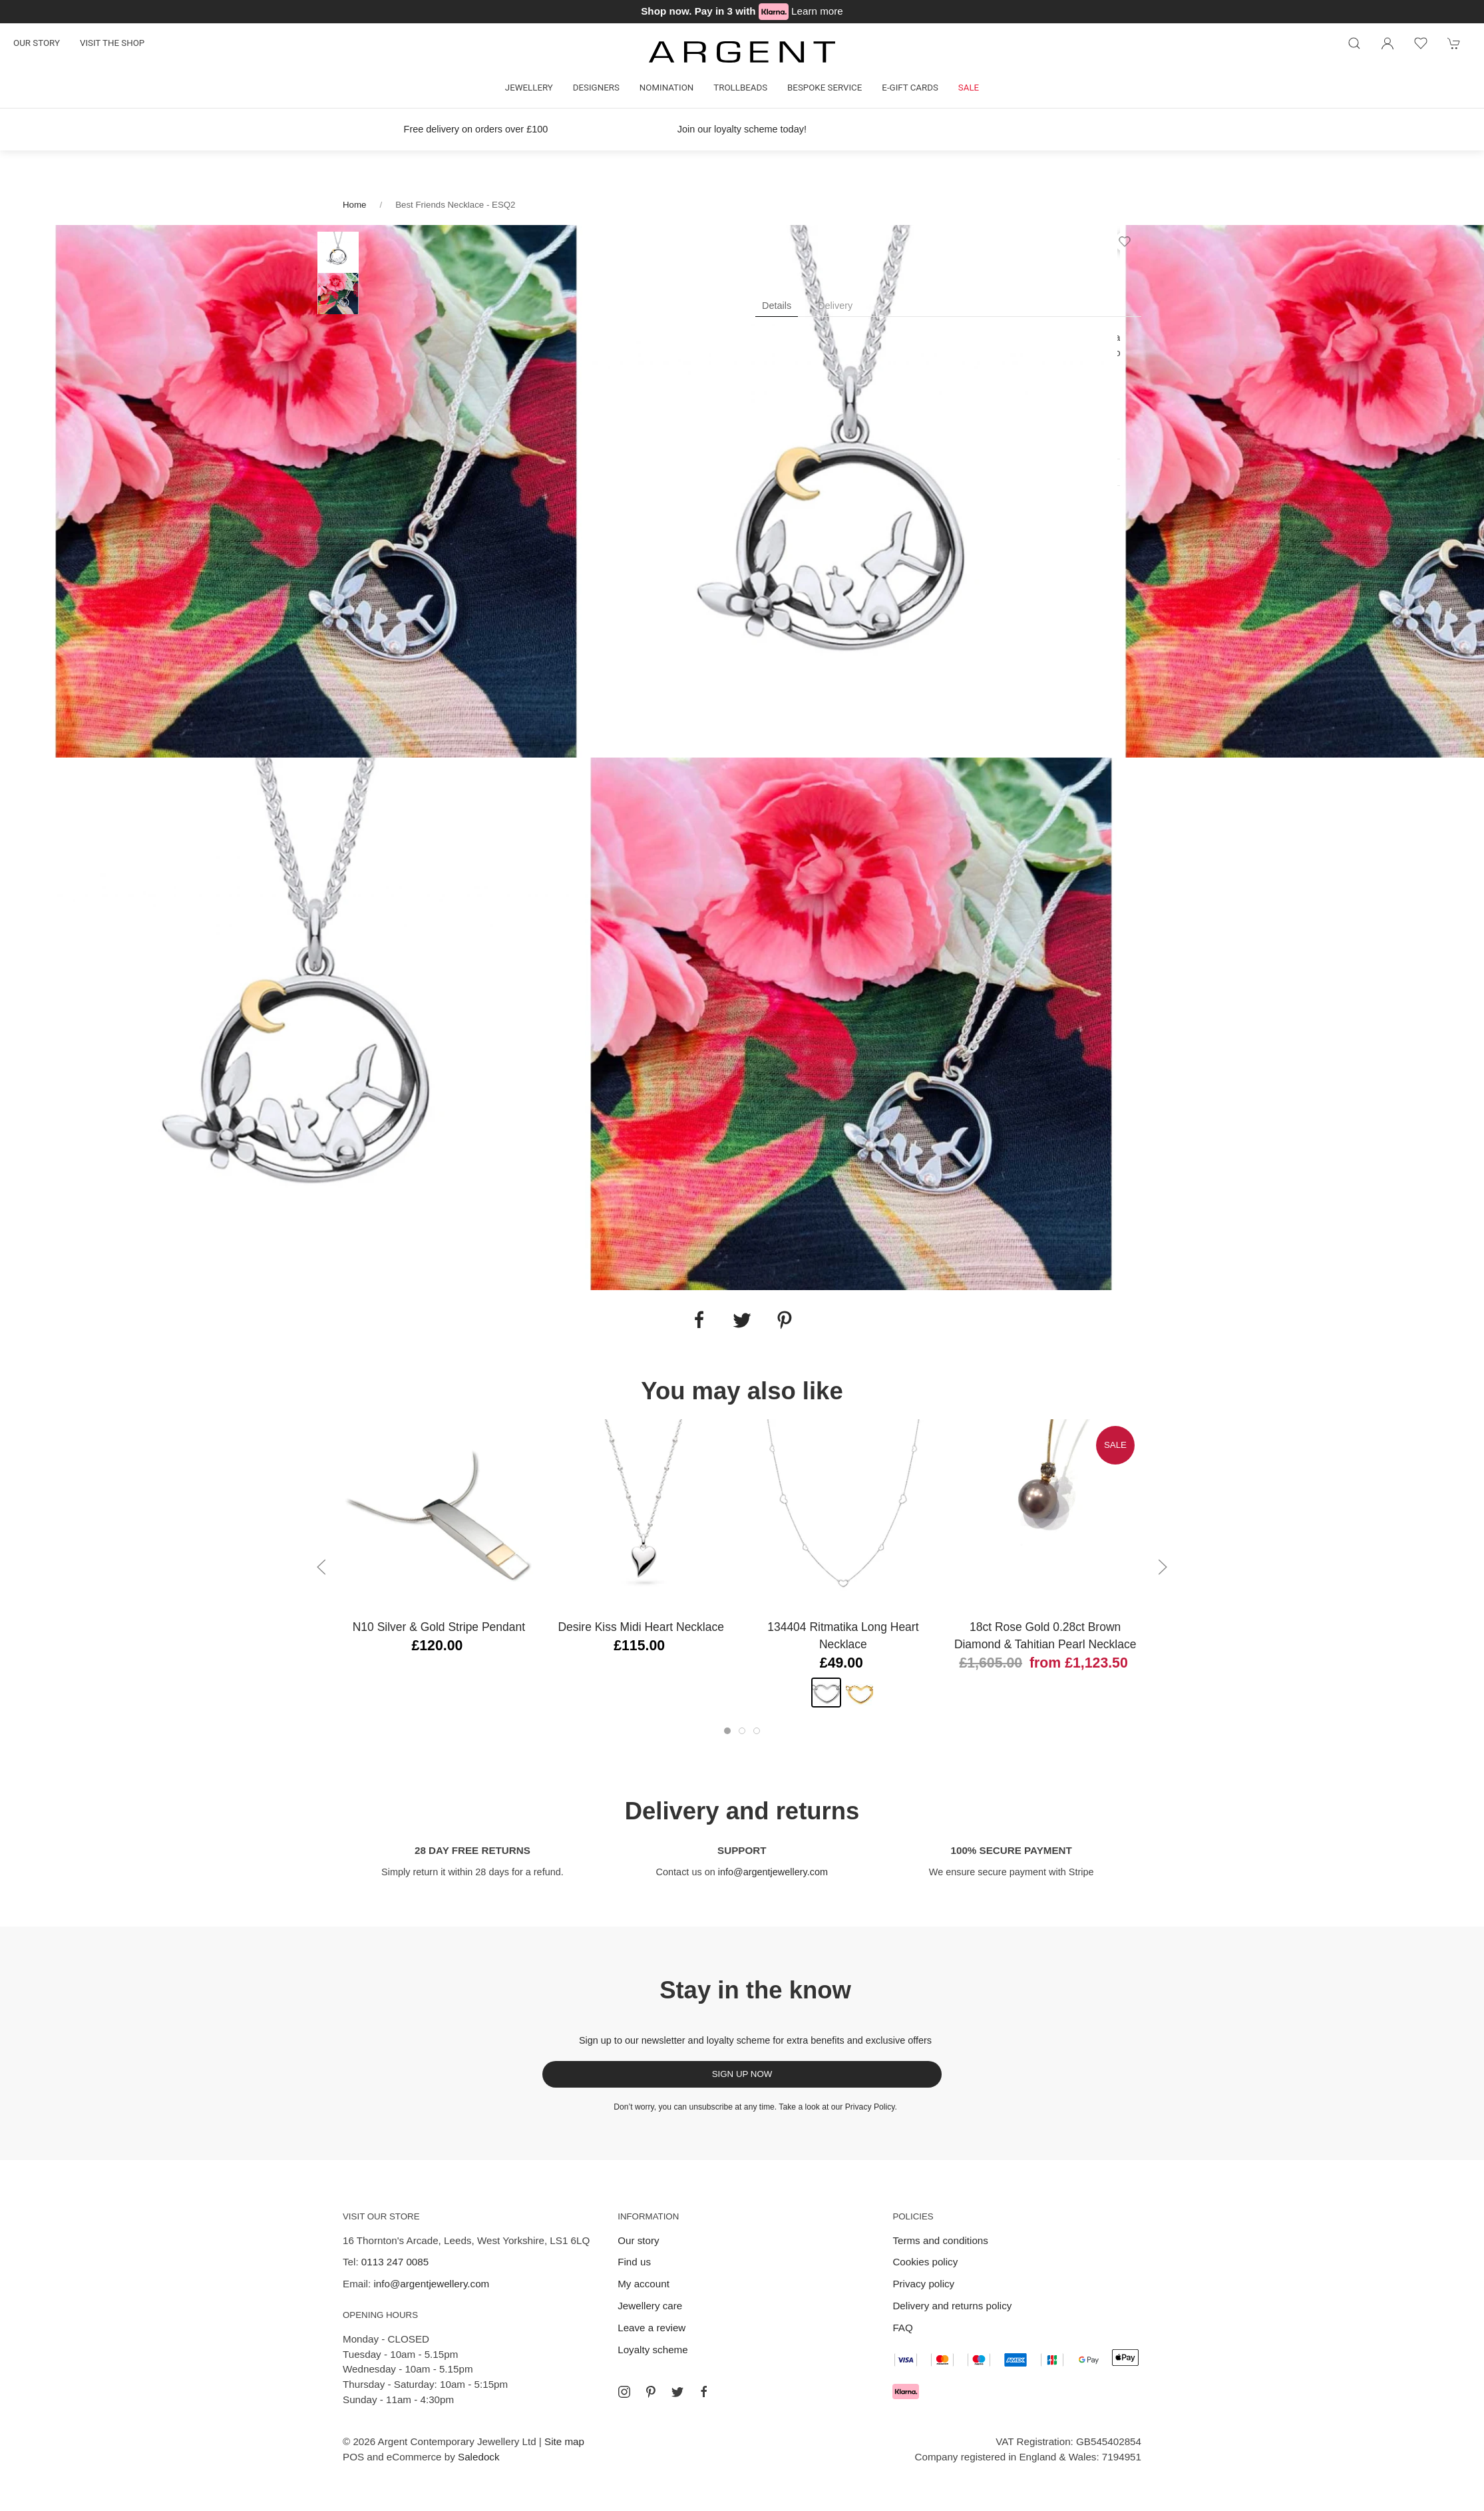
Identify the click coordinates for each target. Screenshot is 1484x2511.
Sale (968, 88)
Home (354, 205)
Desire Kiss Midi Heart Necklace (640, 1627)
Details (776, 305)
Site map (564, 2441)
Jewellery (529, 88)
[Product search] (1354, 43)
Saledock (478, 2456)
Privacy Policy (870, 2107)
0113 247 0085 (395, 2261)
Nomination (666, 88)
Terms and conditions (940, 2240)
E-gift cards (910, 88)
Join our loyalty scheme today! (742, 129)
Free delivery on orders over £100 (476, 129)
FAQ (902, 2327)
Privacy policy (923, 2283)
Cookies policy (925, 2261)
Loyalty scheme (653, 2349)
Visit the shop (112, 43)
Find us (634, 2261)
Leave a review (651, 2327)
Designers (596, 88)
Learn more (817, 11)
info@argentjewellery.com (773, 1872)
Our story (36, 43)
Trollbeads (740, 88)
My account (643, 2283)
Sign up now (742, 2074)
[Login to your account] (1387, 43)
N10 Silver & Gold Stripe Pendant (439, 1627)
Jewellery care (650, 2305)
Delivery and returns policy (952, 2305)
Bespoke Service (824, 88)
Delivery (835, 305)
